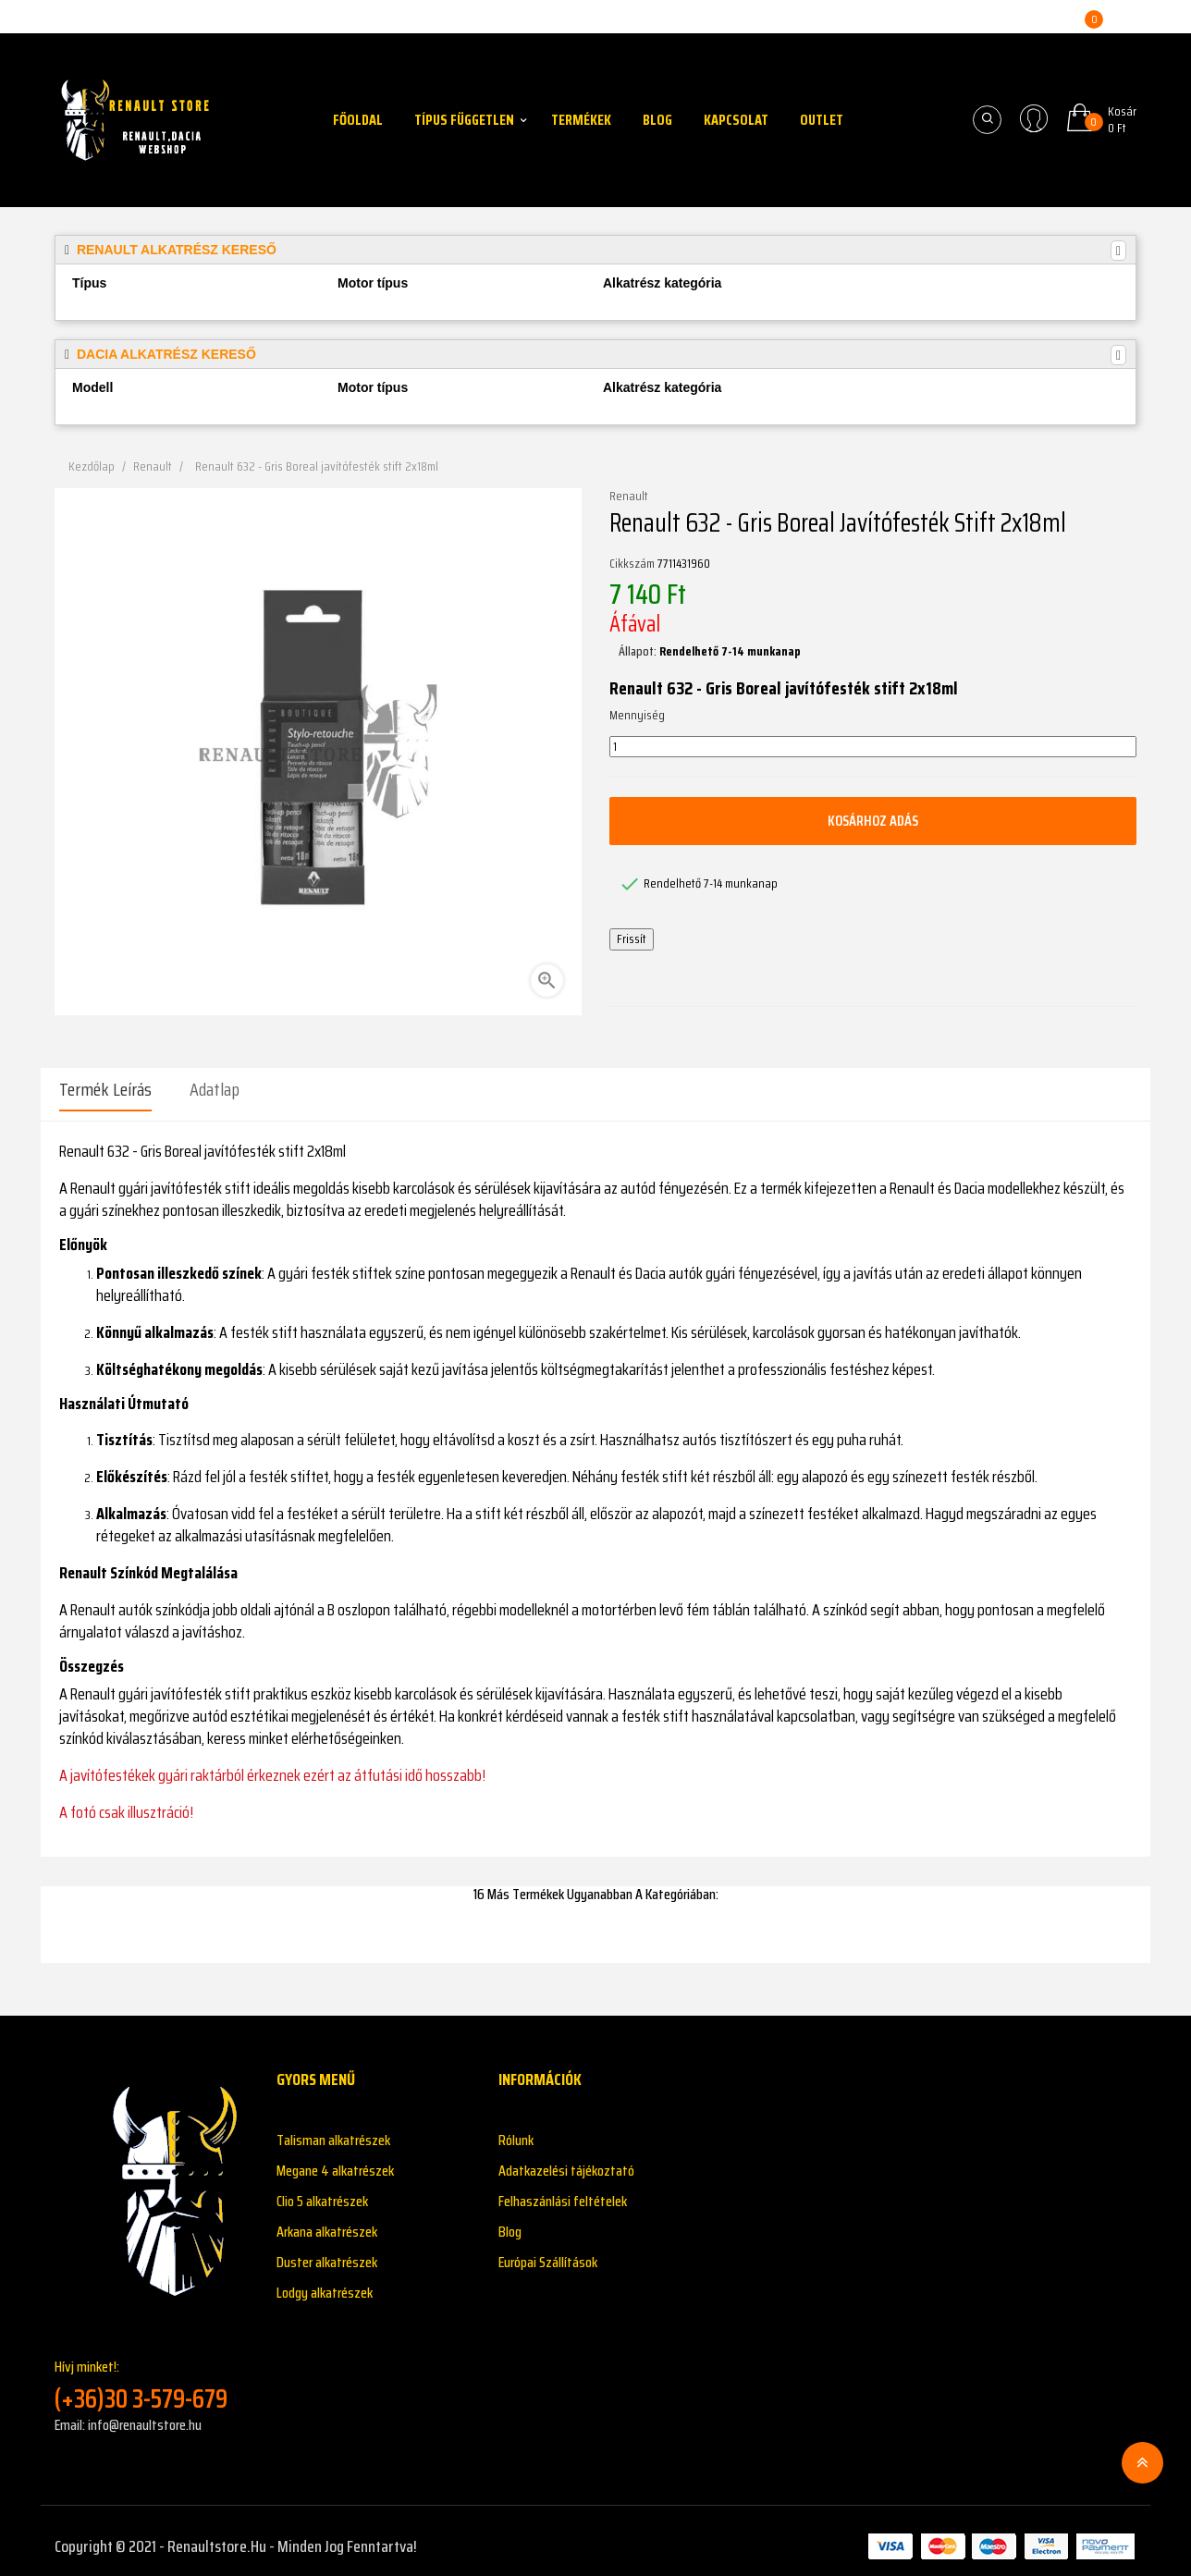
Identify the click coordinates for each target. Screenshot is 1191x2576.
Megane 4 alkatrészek (335, 2159)
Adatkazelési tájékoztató (566, 2159)
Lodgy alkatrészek (324, 2281)
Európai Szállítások (547, 2251)
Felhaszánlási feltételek (562, 2190)
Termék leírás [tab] (105, 1089)
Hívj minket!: (152, 2374)
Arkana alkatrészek (326, 2220)
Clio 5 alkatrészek (322, 2190)
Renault (628, 496)
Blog (510, 2220)
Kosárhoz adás (873, 821)
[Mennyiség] (872, 747)
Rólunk (516, 2129)
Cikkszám (632, 564)
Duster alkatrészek (326, 2251)
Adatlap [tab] (214, 1089)
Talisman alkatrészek (333, 2129)
